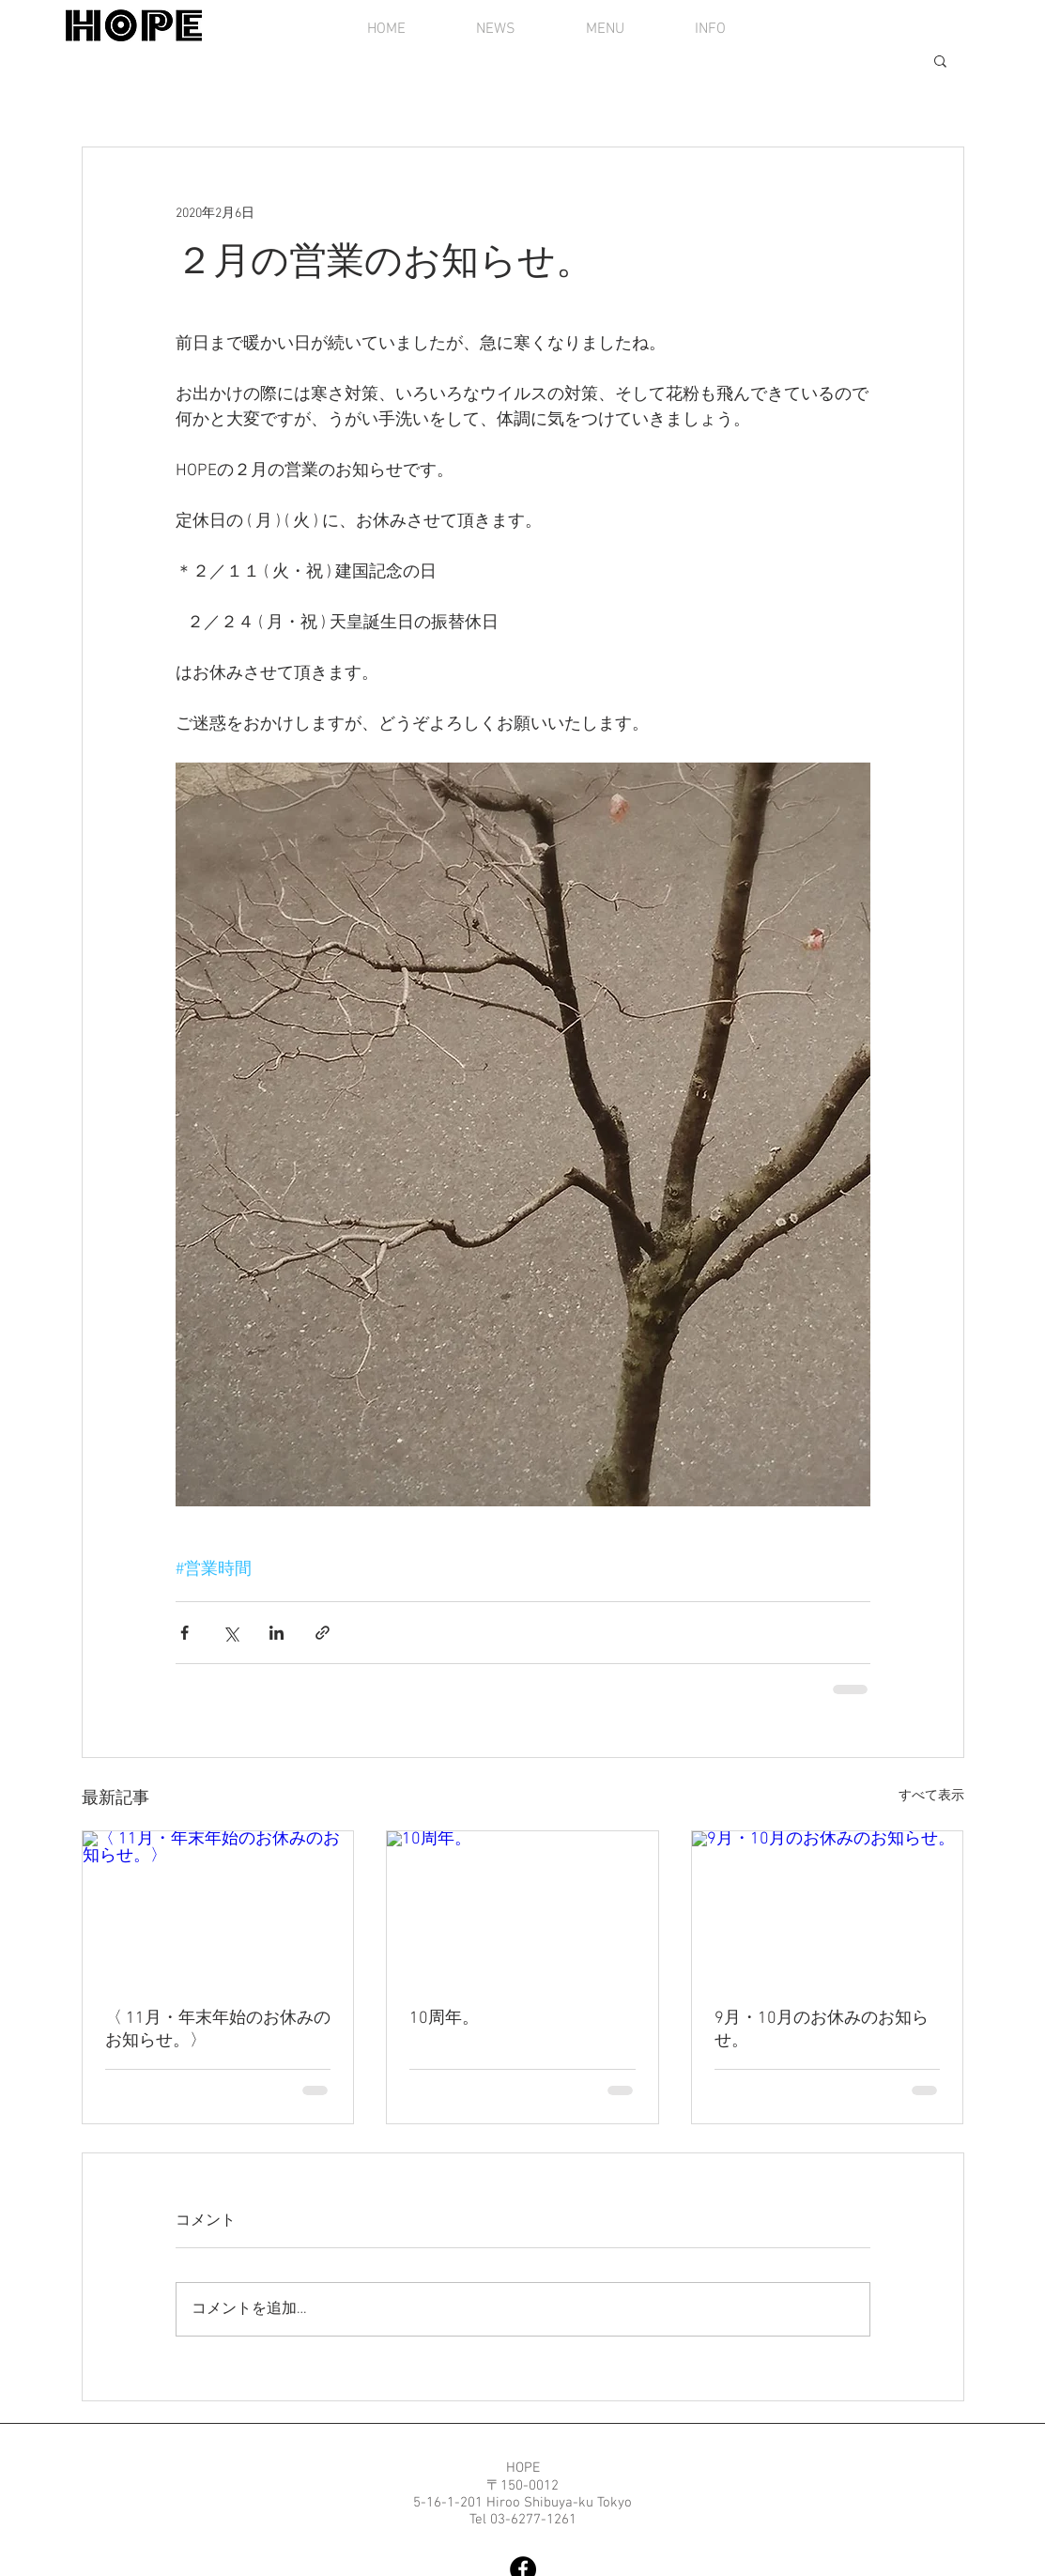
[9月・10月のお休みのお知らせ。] (827, 1907)
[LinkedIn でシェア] (276, 1633)
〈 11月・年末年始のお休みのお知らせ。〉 (217, 2030)
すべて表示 (931, 1796)
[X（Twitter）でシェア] (230, 1633)
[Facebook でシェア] (184, 1633)
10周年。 (444, 2018)
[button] (940, 60)
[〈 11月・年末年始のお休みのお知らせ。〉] (218, 1907)
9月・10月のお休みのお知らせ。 (822, 2030)
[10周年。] (522, 1907)
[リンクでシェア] (322, 1633)
